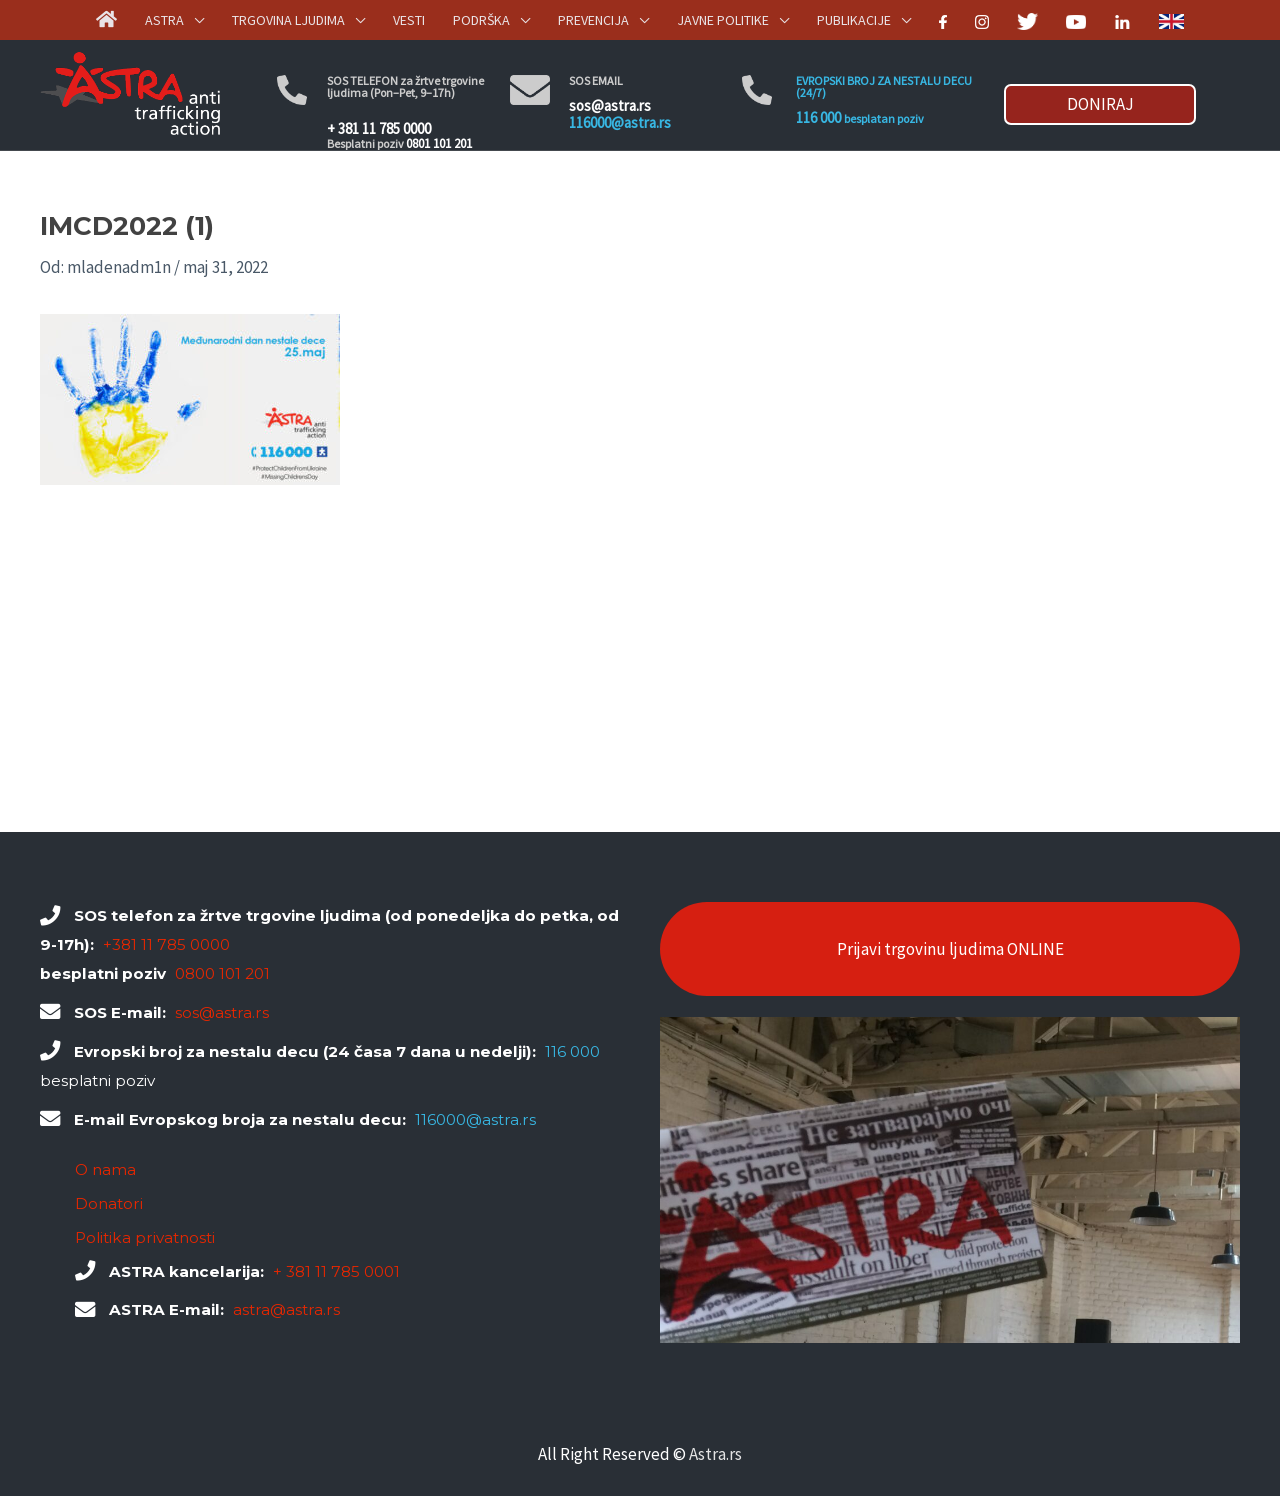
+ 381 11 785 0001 (336, 1271)
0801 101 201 (439, 143)
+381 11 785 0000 (166, 944)
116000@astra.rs (620, 122)
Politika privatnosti (145, 1237)
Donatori (109, 1203)
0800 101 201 (222, 973)
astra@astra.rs (286, 1309)
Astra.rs (715, 1454)
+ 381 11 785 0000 (379, 128)
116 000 (818, 117)
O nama (105, 1169)
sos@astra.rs (610, 105)
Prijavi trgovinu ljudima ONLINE (950, 949)
